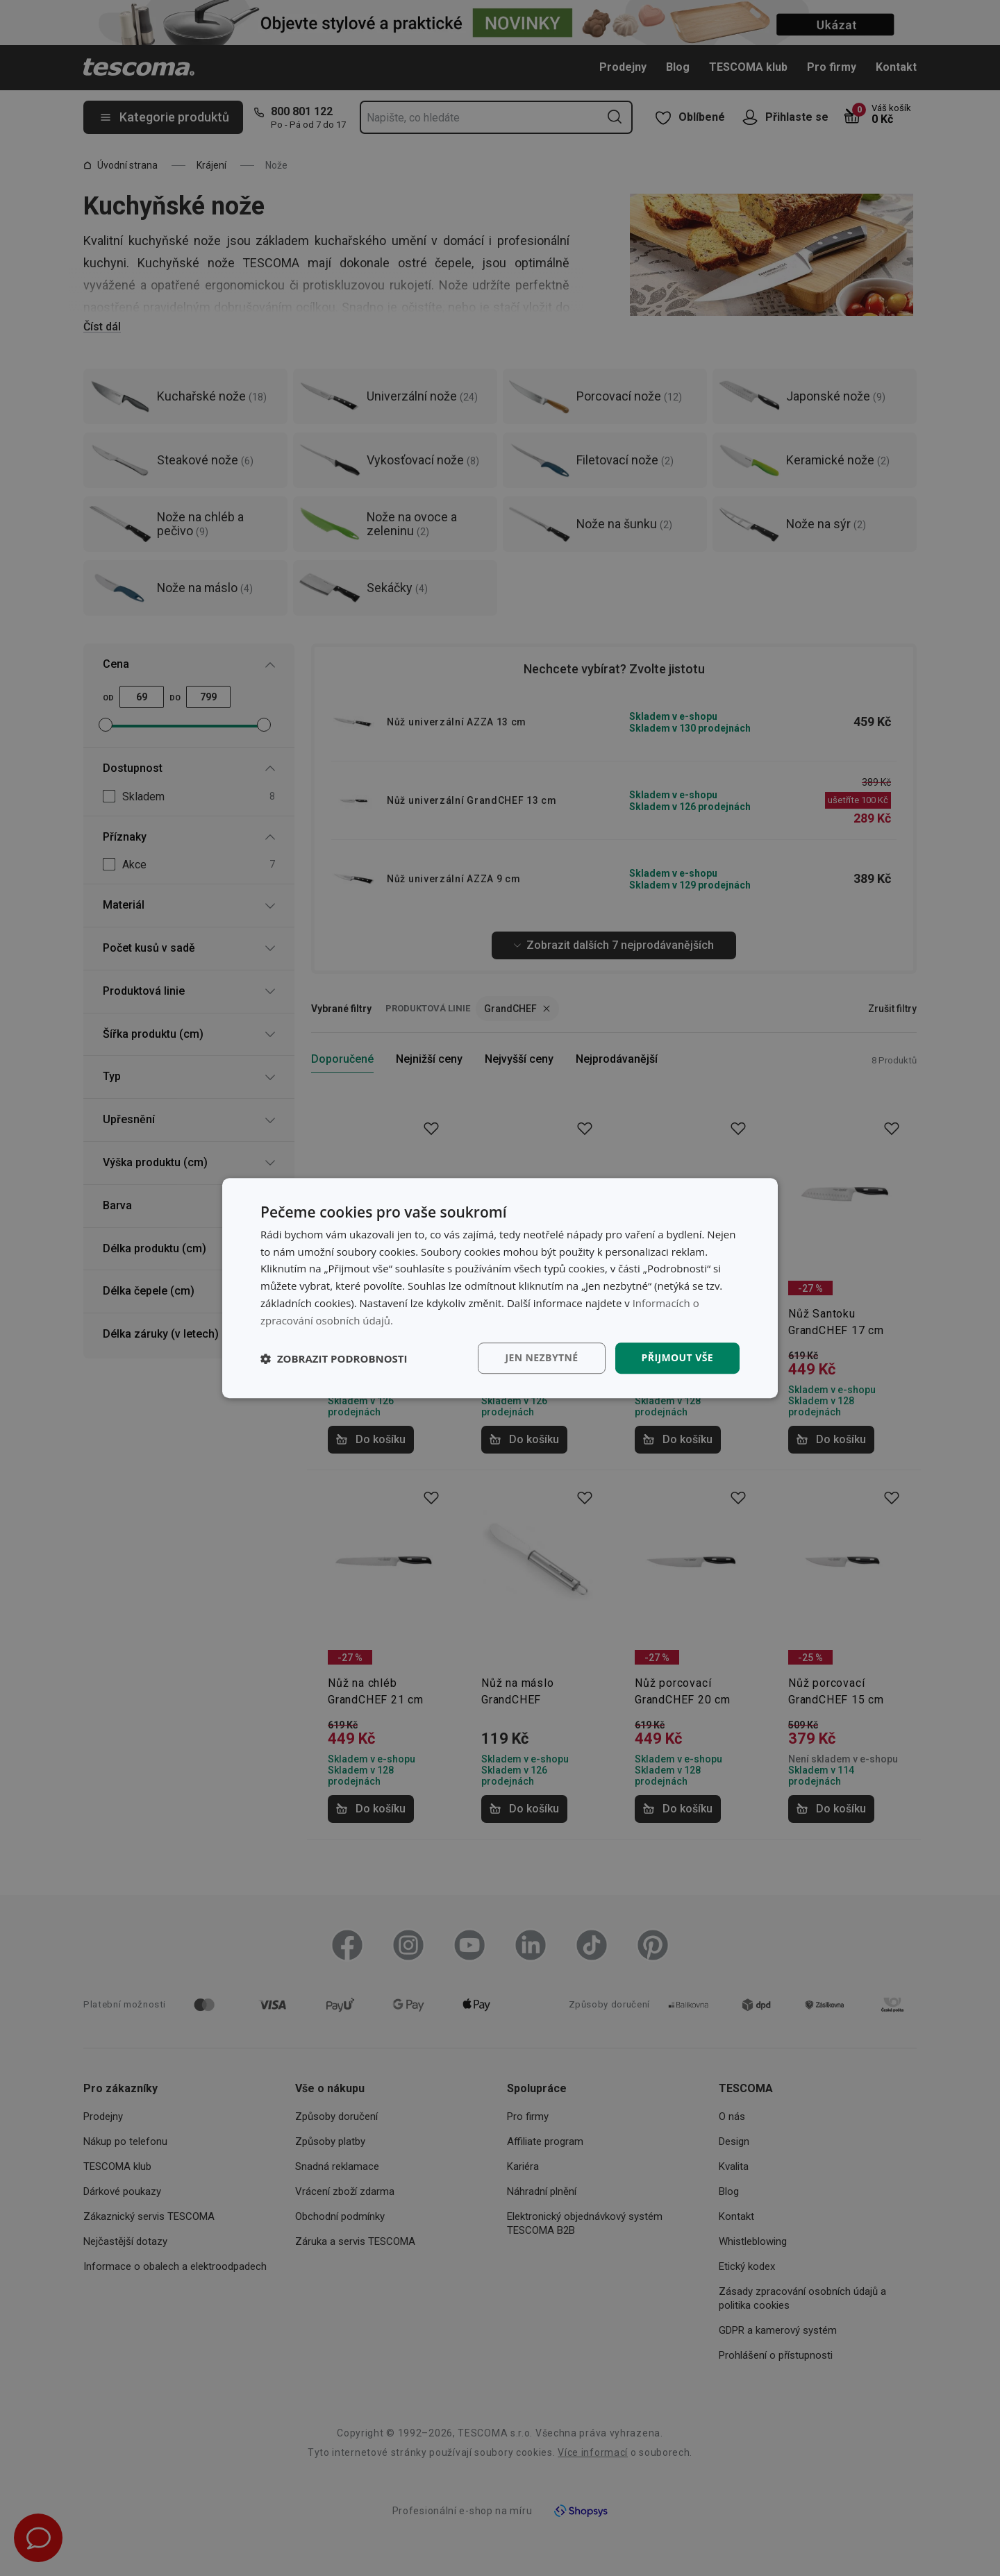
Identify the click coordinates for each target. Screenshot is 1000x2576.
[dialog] (500, 1288)
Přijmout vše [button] (677, 1358)
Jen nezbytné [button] (541, 1358)
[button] (334, 1358)
